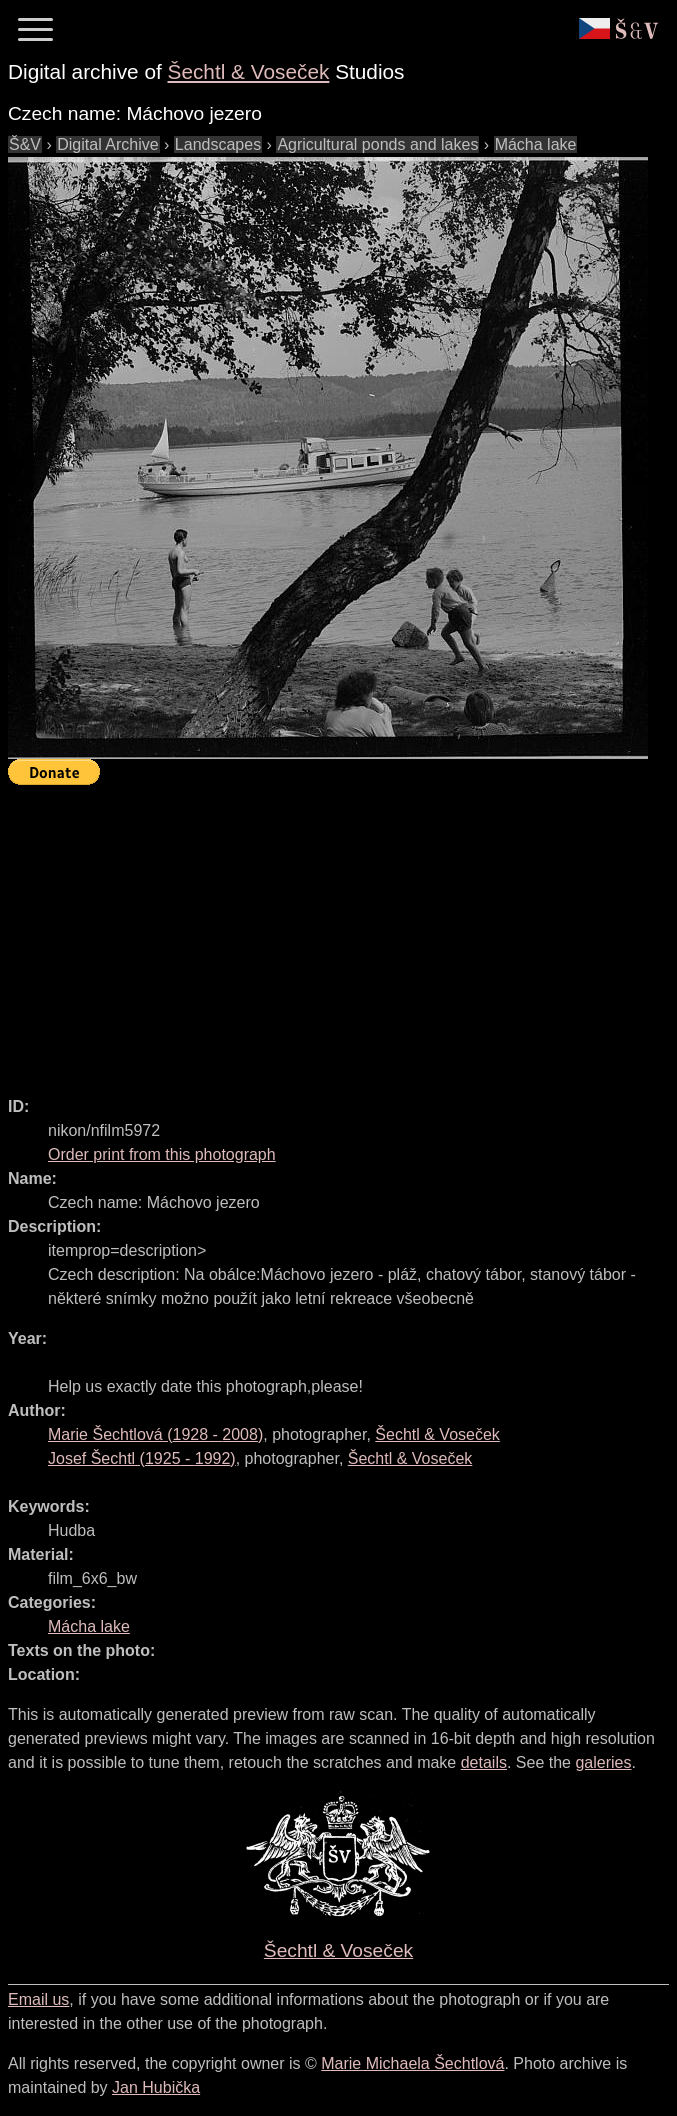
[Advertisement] (342, 932)
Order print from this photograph (162, 1154)
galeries (603, 1762)
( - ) (155, 1434)
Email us (38, 1999)
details (484, 1762)
